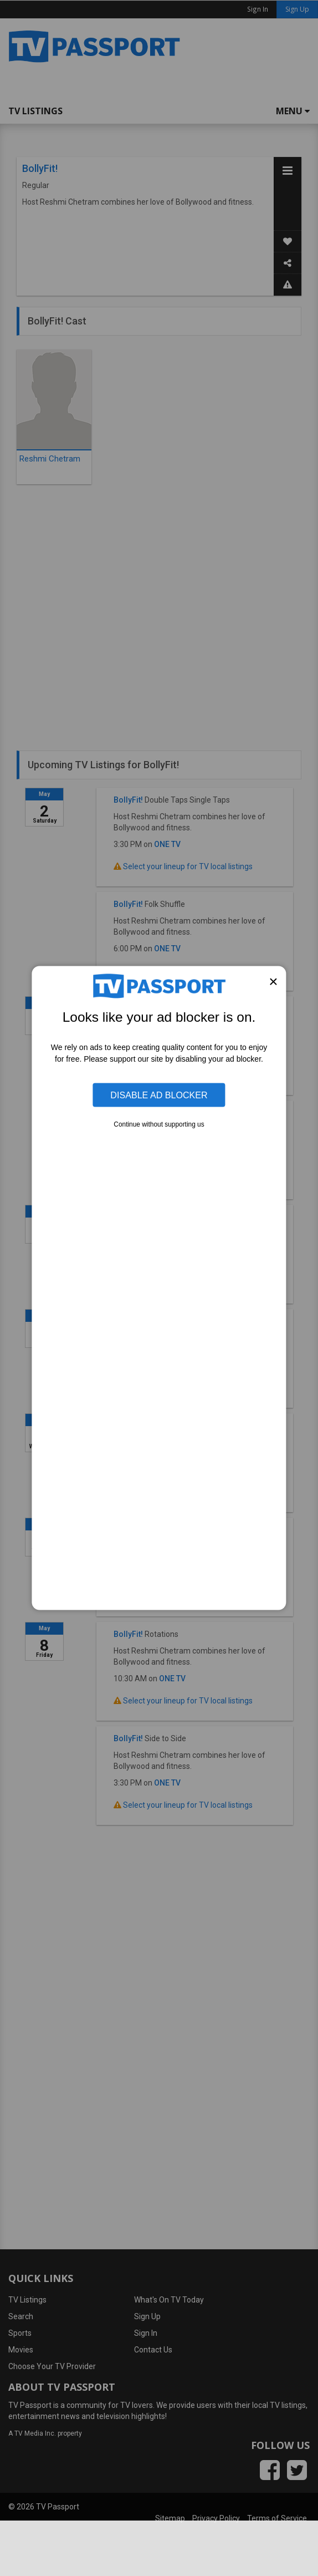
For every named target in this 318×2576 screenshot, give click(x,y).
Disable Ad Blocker (158, 1095)
